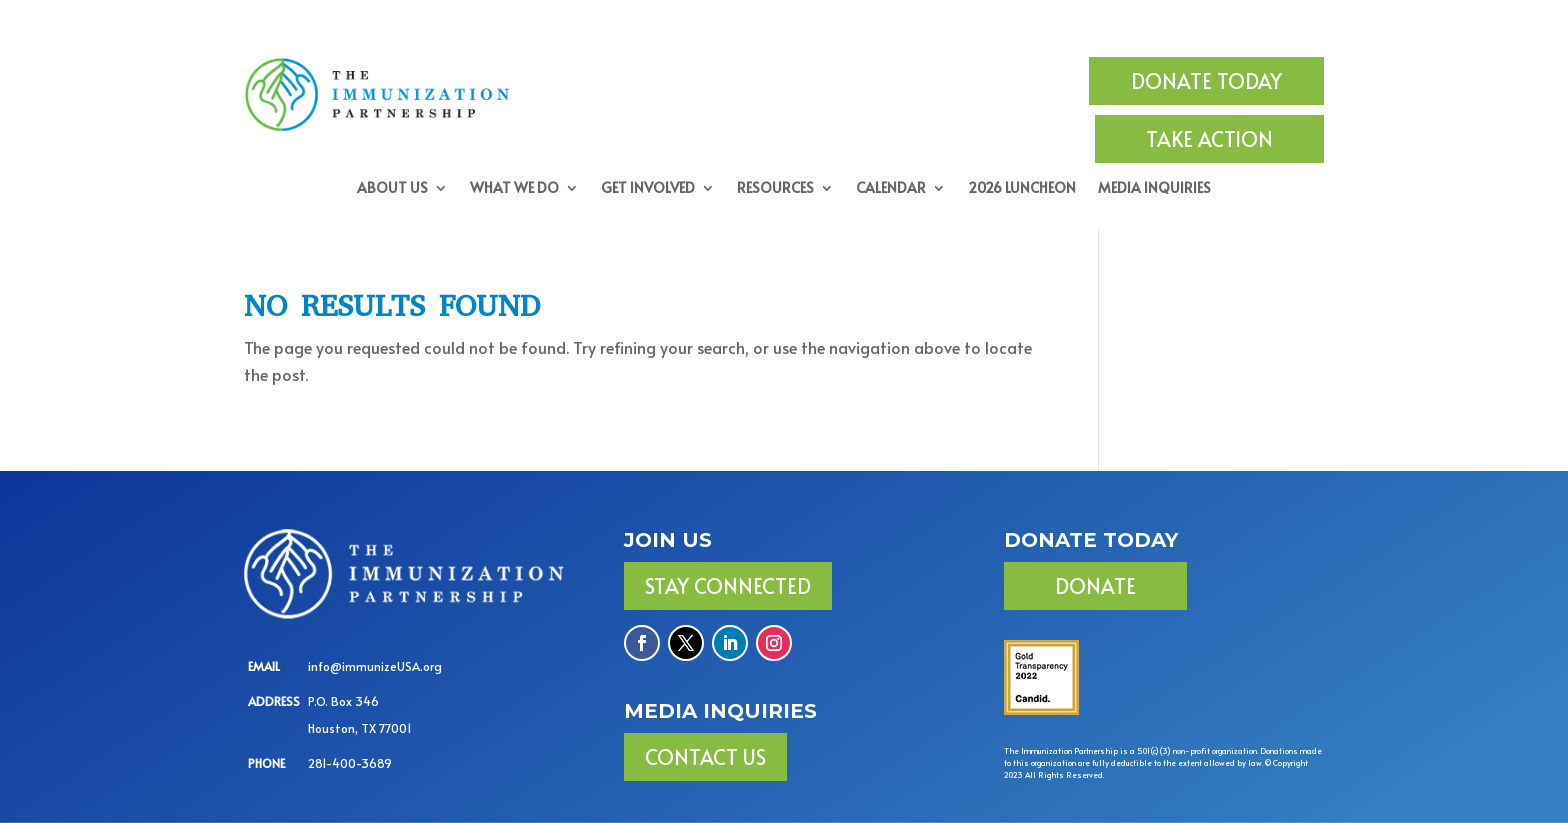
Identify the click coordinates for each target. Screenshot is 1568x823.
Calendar (891, 189)
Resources (775, 189)
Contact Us (705, 757)
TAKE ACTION (1209, 139)
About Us (392, 189)
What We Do (514, 189)
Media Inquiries (1154, 189)
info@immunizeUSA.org (375, 666)
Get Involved (648, 189)
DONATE (1095, 586)
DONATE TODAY (1206, 81)
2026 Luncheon (1022, 189)
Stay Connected (728, 586)
